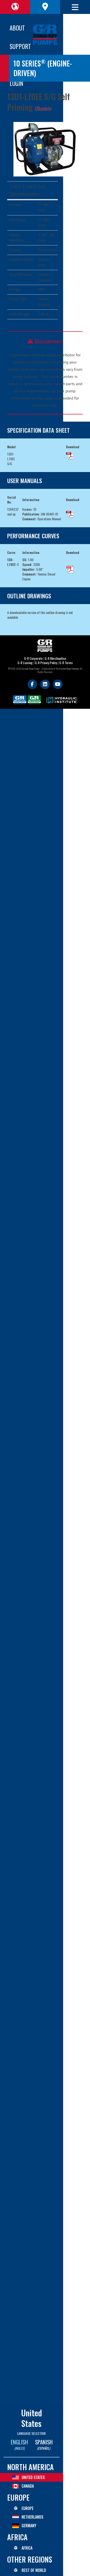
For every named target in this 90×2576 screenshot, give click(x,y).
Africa (23, 2548)
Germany (24, 2525)
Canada (23, 2486)
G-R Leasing (25, 662)
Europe (24, 2508)
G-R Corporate (33, 658)
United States (28, 2477)
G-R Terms (66, 662)
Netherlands (27, 2517)
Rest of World (30, 2570)
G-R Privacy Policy (46, 662)
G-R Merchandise (55, 658)
